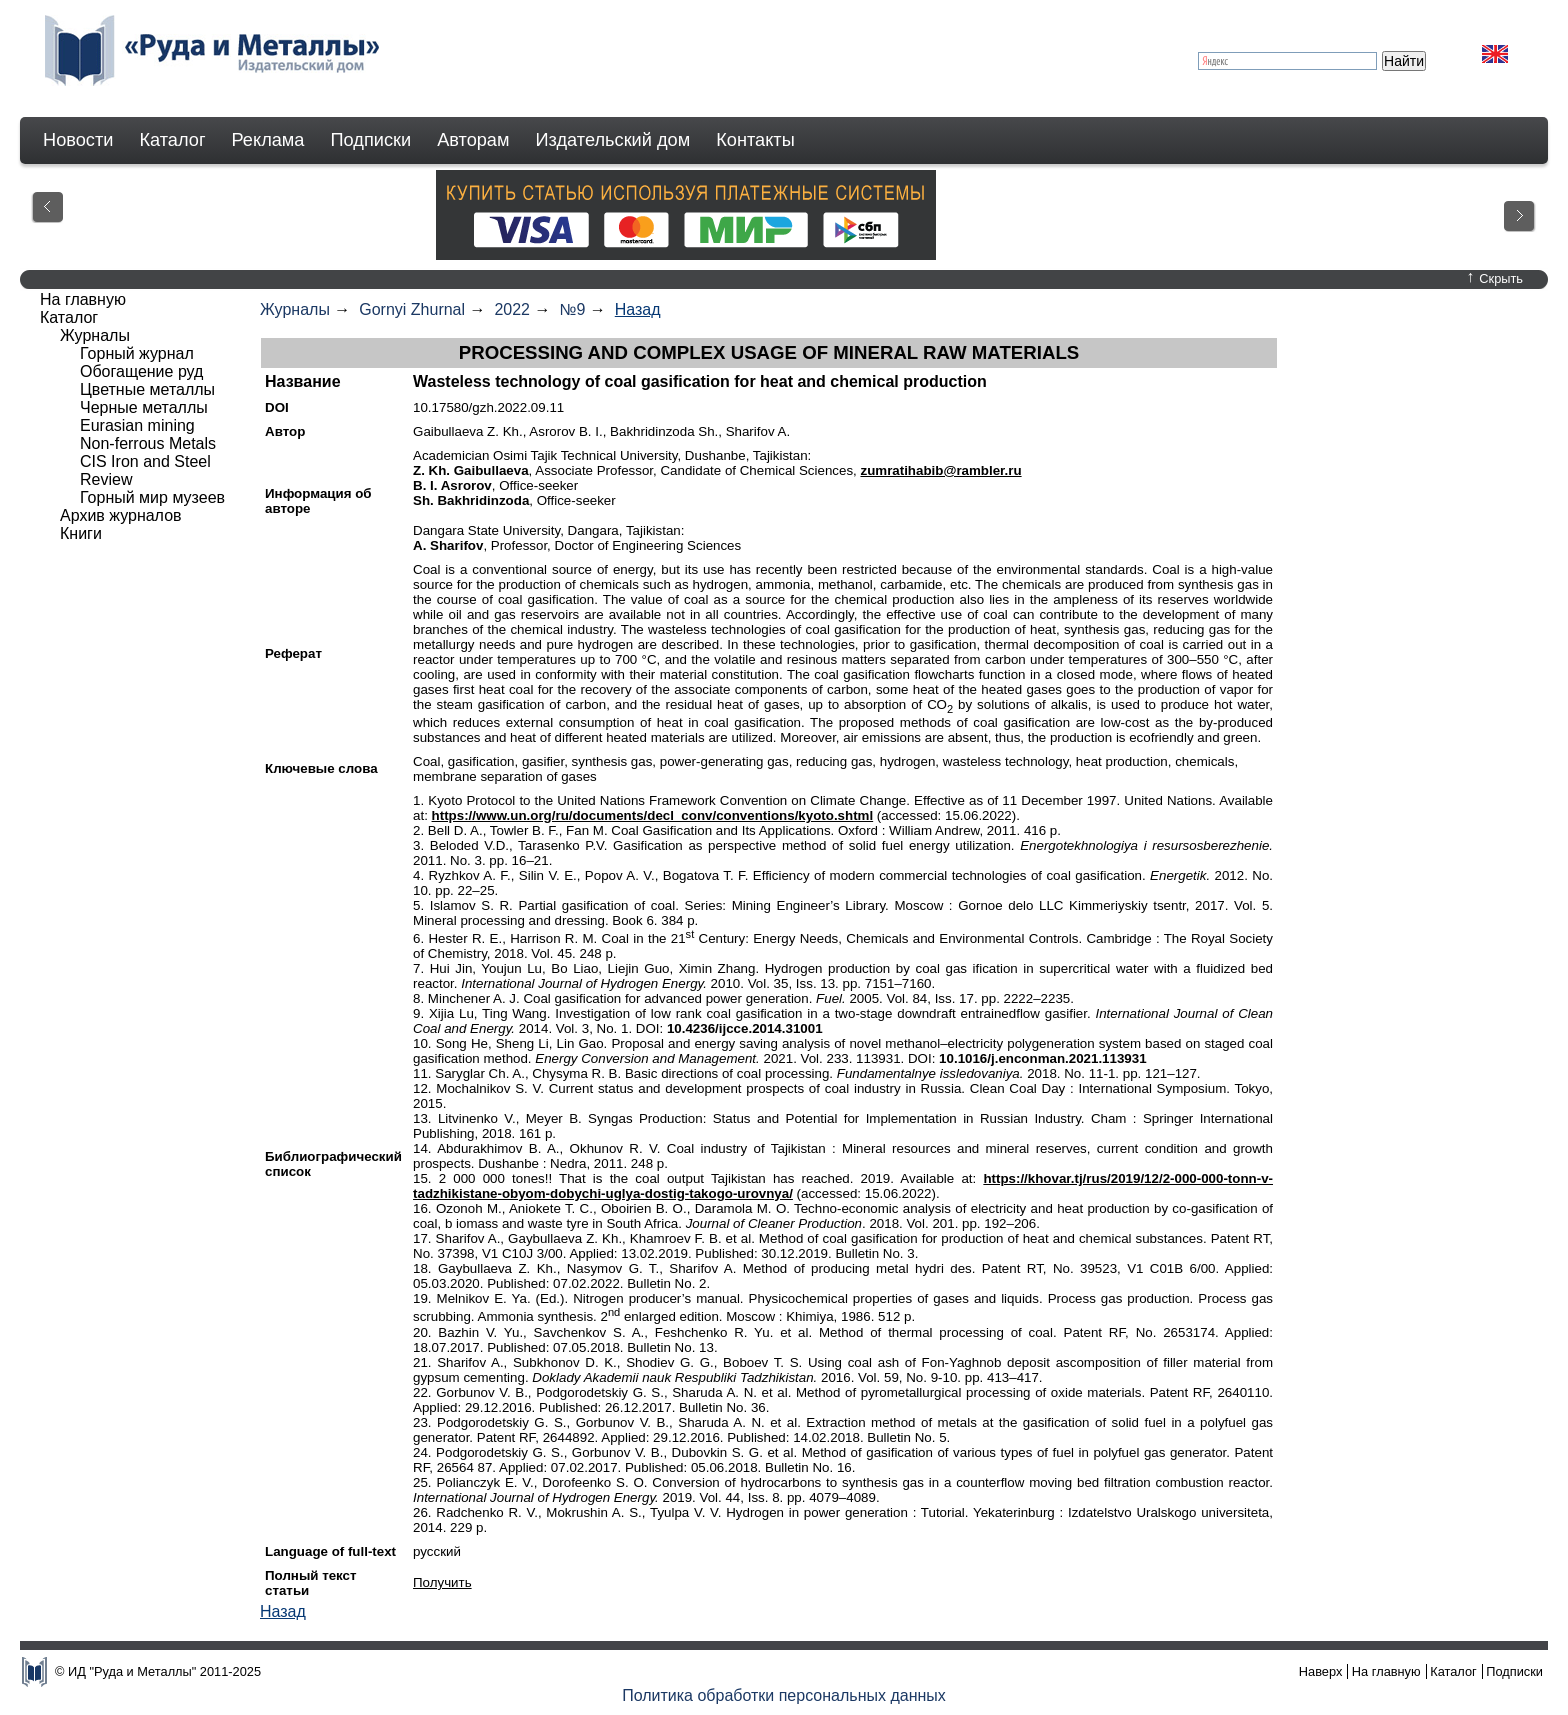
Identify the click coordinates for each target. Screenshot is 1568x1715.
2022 (512, 309)
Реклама (268, 140)
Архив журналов (121, 515)
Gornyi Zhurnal (412, 309)
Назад (638, 309)
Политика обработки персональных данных (784, 1695)
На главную (83, 299)
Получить (442, 1582)
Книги (81, 533)
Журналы (295, 309)
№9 (572, 309)
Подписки (371, 140)
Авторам (473, 140)
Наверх (1321, 1671)
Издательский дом (613, 140)
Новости (78, 140)
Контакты (755, 140)
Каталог (172, 140)
